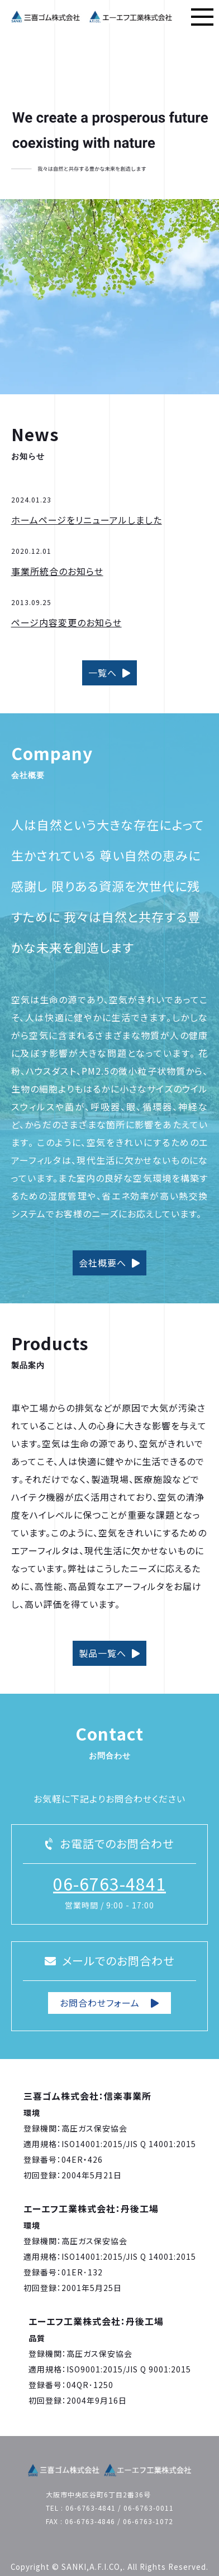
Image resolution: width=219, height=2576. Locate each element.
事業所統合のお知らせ (57, 571)
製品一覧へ (109, 1653)
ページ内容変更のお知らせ (66, 622)
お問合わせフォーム (109, 2002)
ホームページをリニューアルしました (86, 519)
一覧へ (109, 672)
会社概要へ (109, 1262)
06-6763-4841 (109, 1883)
